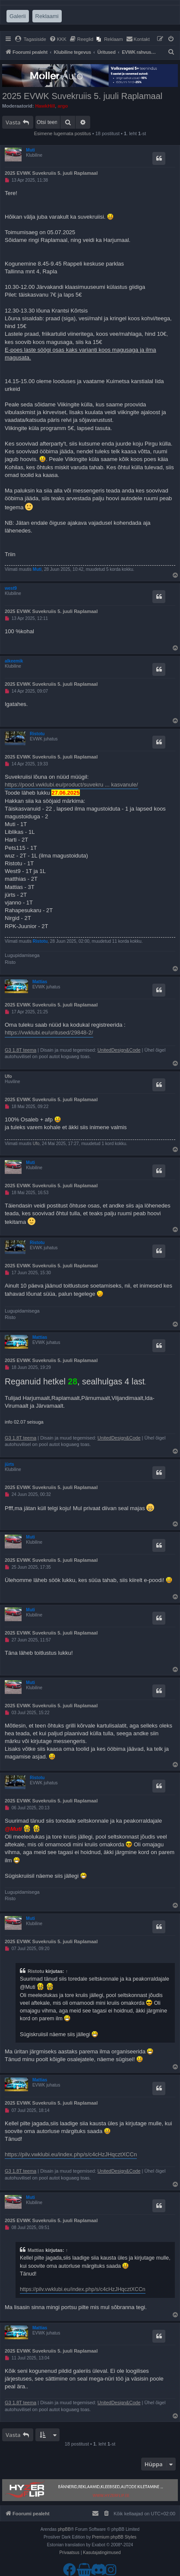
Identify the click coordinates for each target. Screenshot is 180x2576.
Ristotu (37, 733)
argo (62, 105)
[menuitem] (30, 39)
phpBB (64, 2529)
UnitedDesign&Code (119, 1050)
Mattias (39, 981)
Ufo (8, 1076)
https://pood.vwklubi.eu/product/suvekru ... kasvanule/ (71, 784)
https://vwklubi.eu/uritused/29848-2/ (49, 1032)
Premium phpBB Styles (114, 2537)
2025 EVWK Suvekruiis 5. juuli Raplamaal (82, 96)
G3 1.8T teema (20, 1050)
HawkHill (45, 105)
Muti (30, 150)
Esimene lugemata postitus (62, 133)
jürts (9, 1464)
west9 (11, 588)
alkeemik (14, 661)
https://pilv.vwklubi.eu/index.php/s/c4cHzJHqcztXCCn (71, 2154)
